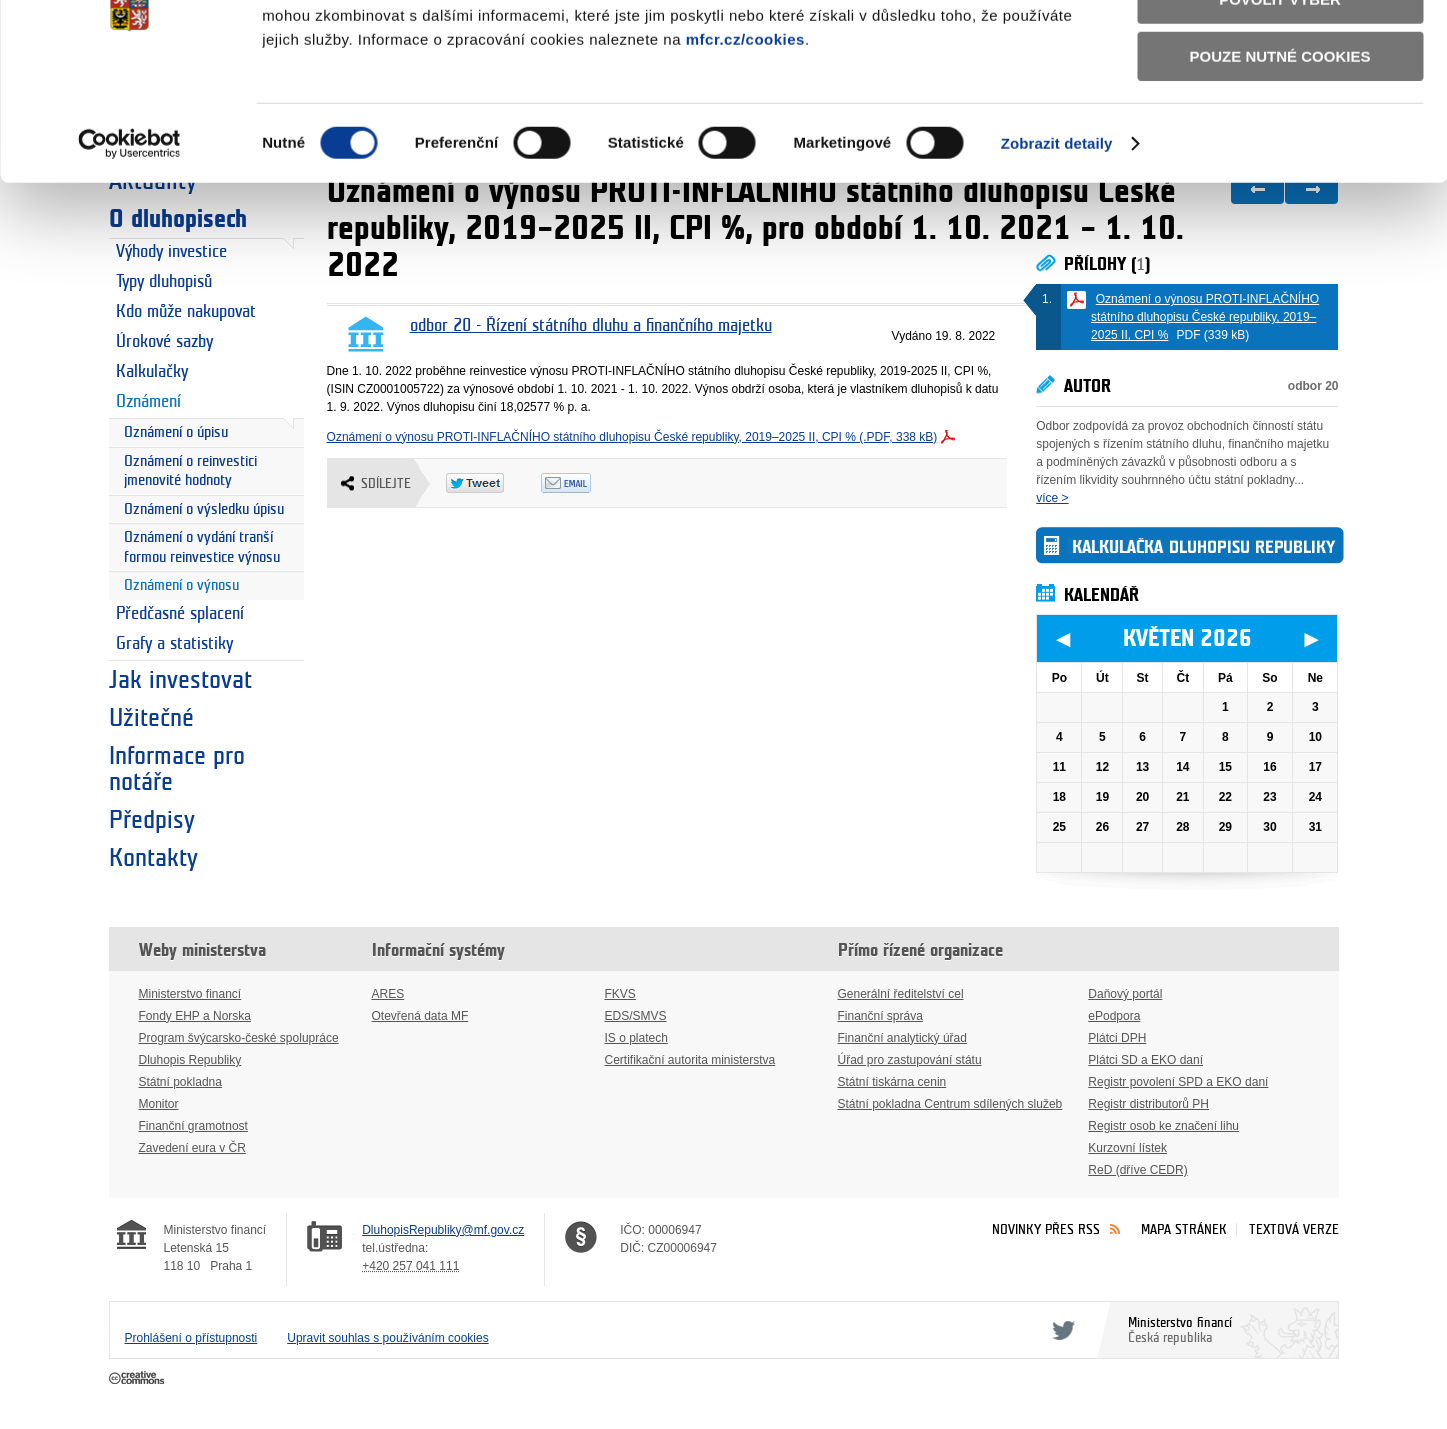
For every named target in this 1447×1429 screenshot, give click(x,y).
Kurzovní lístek (1127, 1148)
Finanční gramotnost (193, 1126)
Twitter (1060, 1330)
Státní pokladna (180, 1082)
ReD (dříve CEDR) (1137, 1170)
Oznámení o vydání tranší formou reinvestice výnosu (202, 547)
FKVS (620, 994)
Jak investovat (180, 680)
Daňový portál (1125, 994)
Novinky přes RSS (1046, 1229)
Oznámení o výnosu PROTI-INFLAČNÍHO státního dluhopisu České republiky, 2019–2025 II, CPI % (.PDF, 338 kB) (632, 437)
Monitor (159, 1104)
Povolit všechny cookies (1280, 48)
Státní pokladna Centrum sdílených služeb (950, 1104)
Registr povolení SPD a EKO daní (1178, 1082)
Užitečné (151, 718)
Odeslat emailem (588, 483)
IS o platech (636, 1038)
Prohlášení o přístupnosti (191, 1338)
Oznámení (148, 402)
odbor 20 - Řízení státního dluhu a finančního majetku (591, 326)
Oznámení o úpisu (176, 432)
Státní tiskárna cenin (892, 1082)
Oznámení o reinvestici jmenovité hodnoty (190, 471)
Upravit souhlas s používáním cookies (387, 1338)
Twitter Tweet (493, 483)
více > (1052, 498)
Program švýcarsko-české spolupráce (239, 1038)
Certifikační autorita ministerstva (690, 1060)
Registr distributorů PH (1148, 1104)
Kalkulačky (152, 372)
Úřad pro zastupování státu (910, 1060)
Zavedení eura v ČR (192, 1148)
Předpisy (152, 820)
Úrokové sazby (164, 342)
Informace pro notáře (177, 769)
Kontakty (153, 858)
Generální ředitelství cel (901, 994)
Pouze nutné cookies (1280, 161)
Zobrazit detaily (1057, 248)
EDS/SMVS (636, 1016)
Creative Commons (138, 1379)
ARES (388, 994)
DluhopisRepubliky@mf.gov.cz (443, 1230)
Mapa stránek (1184, 1229)
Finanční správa (880, 1016)
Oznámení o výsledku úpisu (204, 509)
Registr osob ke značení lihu (1163, 1126)
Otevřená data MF (420, 1016)
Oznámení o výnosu (181, 585)
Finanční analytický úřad (902, 1038)
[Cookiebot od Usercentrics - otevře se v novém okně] (129, 249)
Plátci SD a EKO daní (1145, 1060)
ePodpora (1114, 1016)
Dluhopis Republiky (190, 1060)
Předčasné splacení (180, 614)
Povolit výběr (1280, 105)
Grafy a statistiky (174, 644)
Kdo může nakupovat (186, 312)
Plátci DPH (1117, 1038)
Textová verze (1294, 1229)
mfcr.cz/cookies (745, 144)
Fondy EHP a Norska (195, 1016)
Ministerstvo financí (190, 994)
